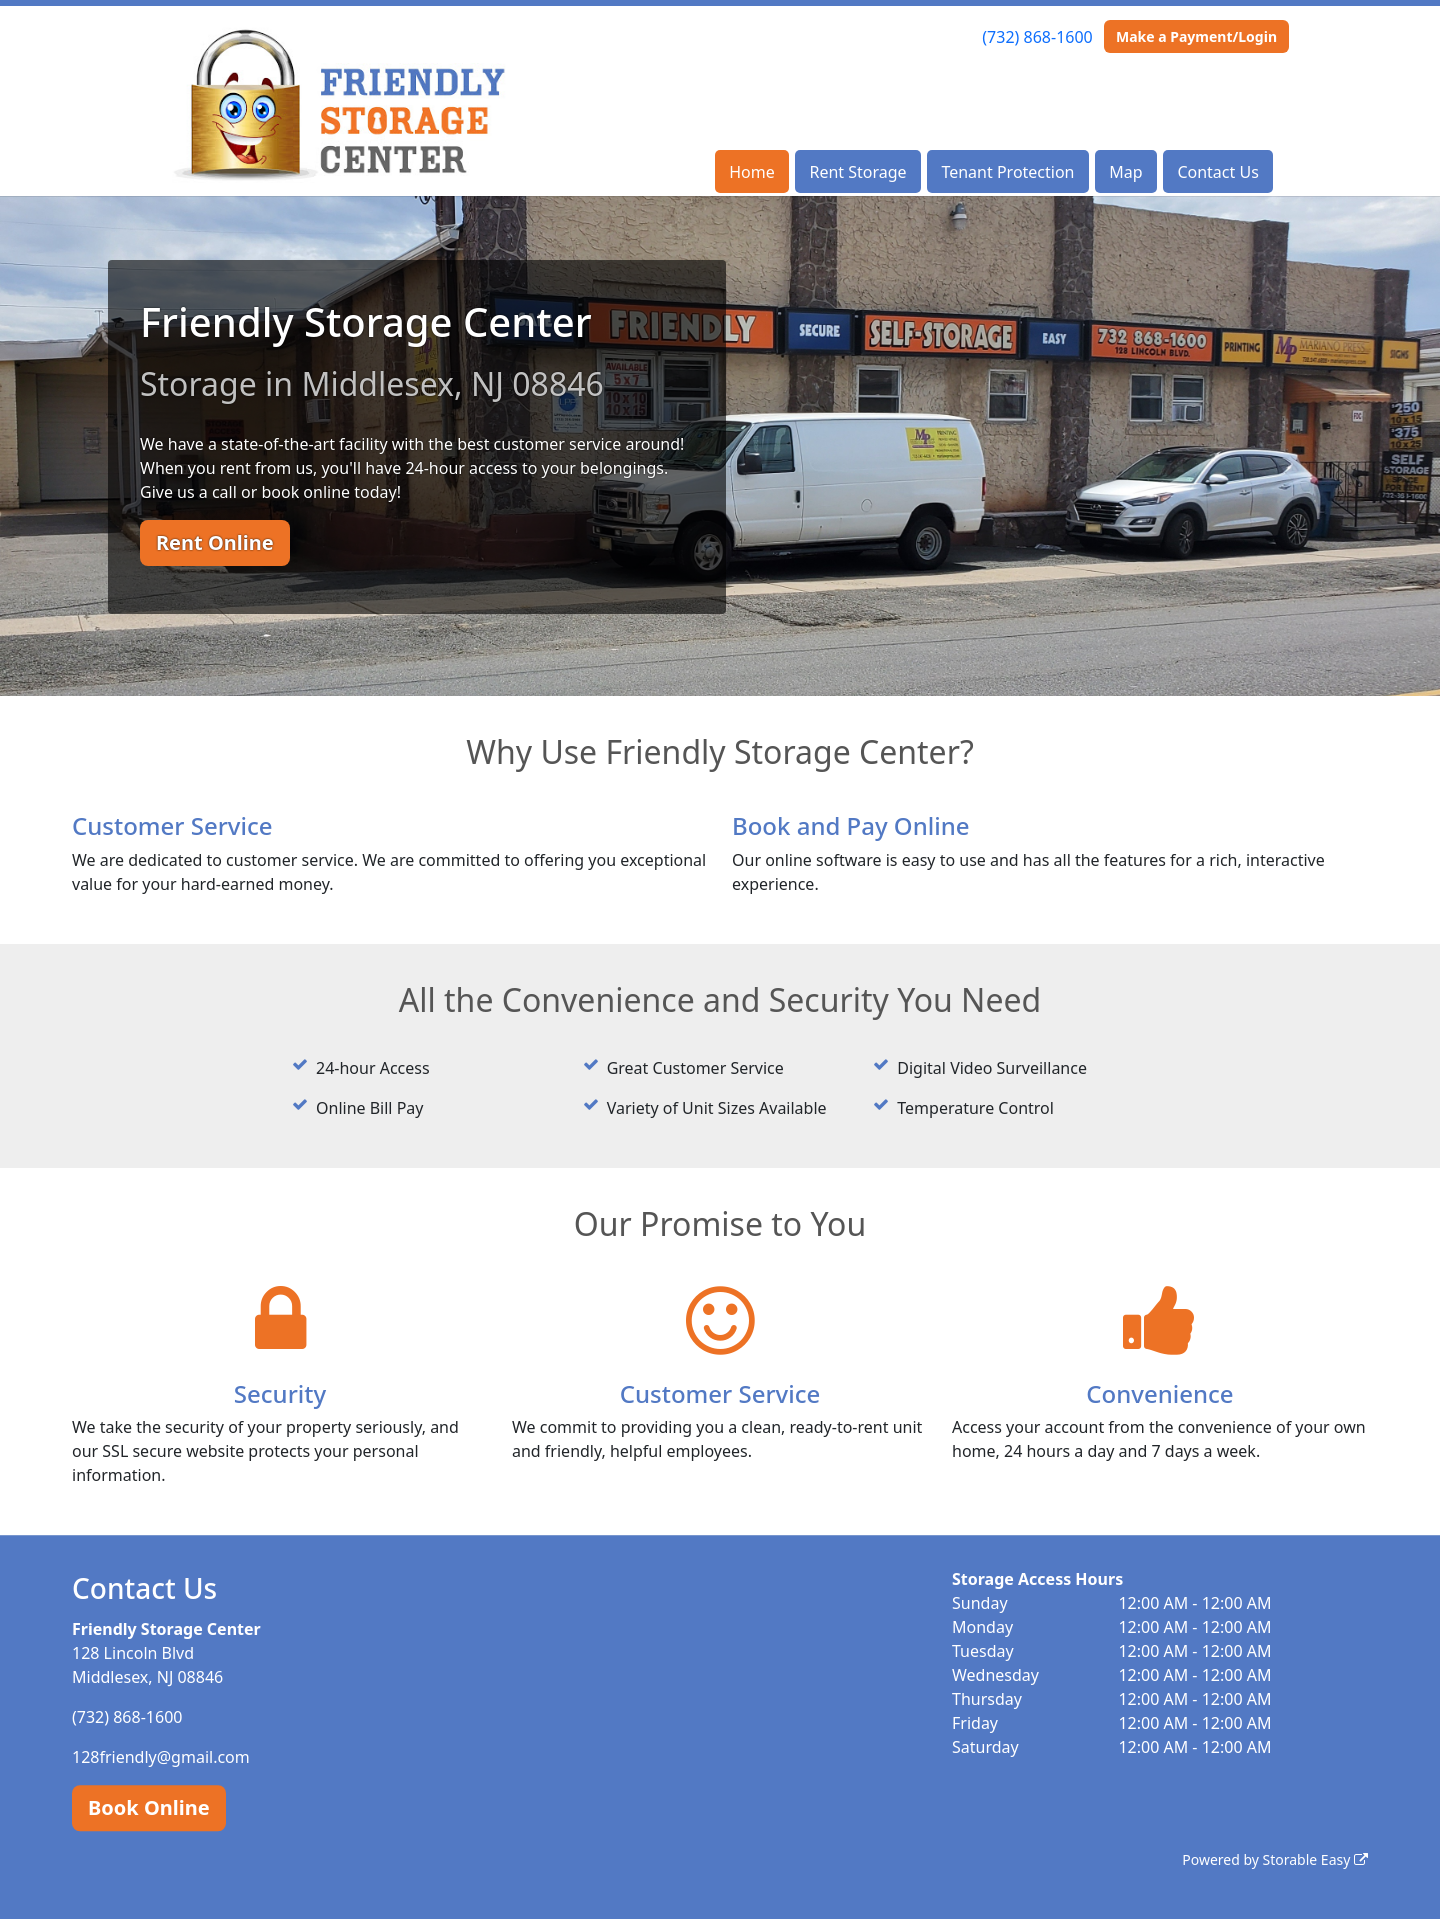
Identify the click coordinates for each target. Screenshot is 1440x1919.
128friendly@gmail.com (161, 1757)
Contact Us (1217, 172)
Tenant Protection (1007, 172)
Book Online (149, 1807)
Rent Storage (857, 172)
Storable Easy (1315, 1859)
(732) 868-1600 (1037, 37)
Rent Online (215, 542)
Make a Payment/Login (1196, 36)
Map (1125, 172)
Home (752, 172)
